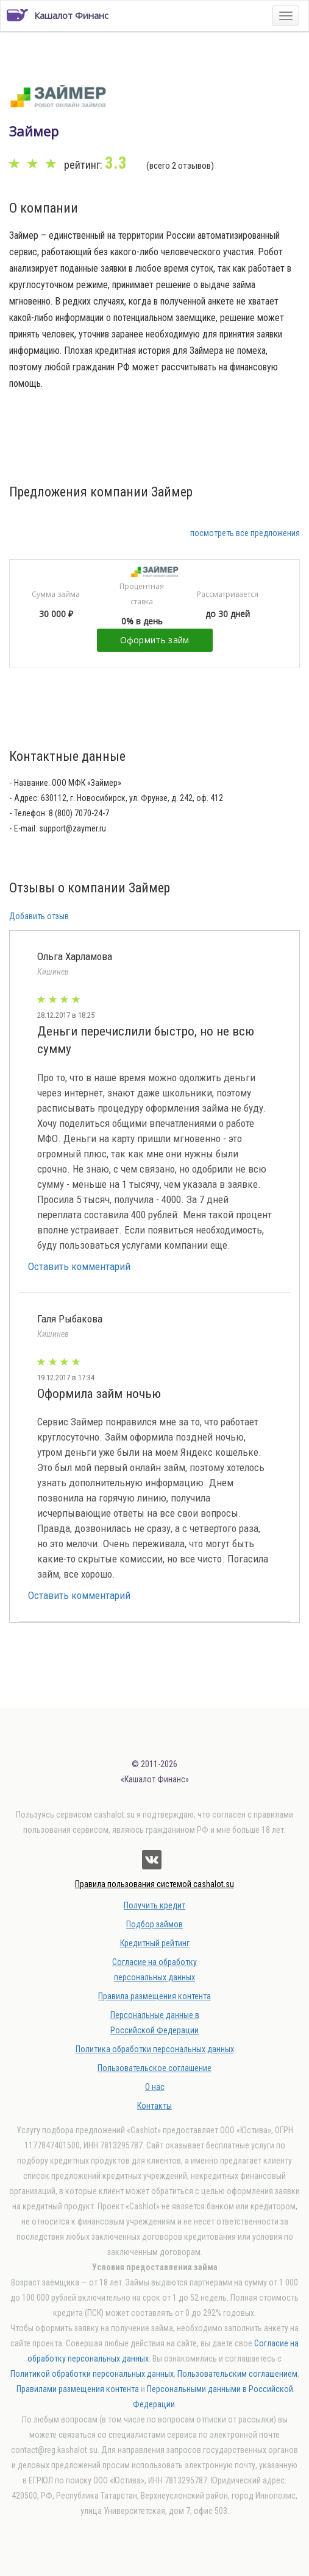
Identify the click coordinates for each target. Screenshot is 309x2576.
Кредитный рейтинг (155, 1943)
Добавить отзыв (39, 916)
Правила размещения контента (154, 1996)
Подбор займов (154, 1924)
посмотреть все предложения (245, 533)
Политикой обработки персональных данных (92, 2374)
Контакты (154, 2106)
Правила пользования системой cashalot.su (154, 1884)
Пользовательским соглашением (237, 2374)
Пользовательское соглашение (154, 2068)
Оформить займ (155, 640)
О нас (155, 2087)
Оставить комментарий (79, 1266)
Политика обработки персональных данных (155, 2049)
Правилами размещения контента (77, 2389)
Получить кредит (154, 1905)
